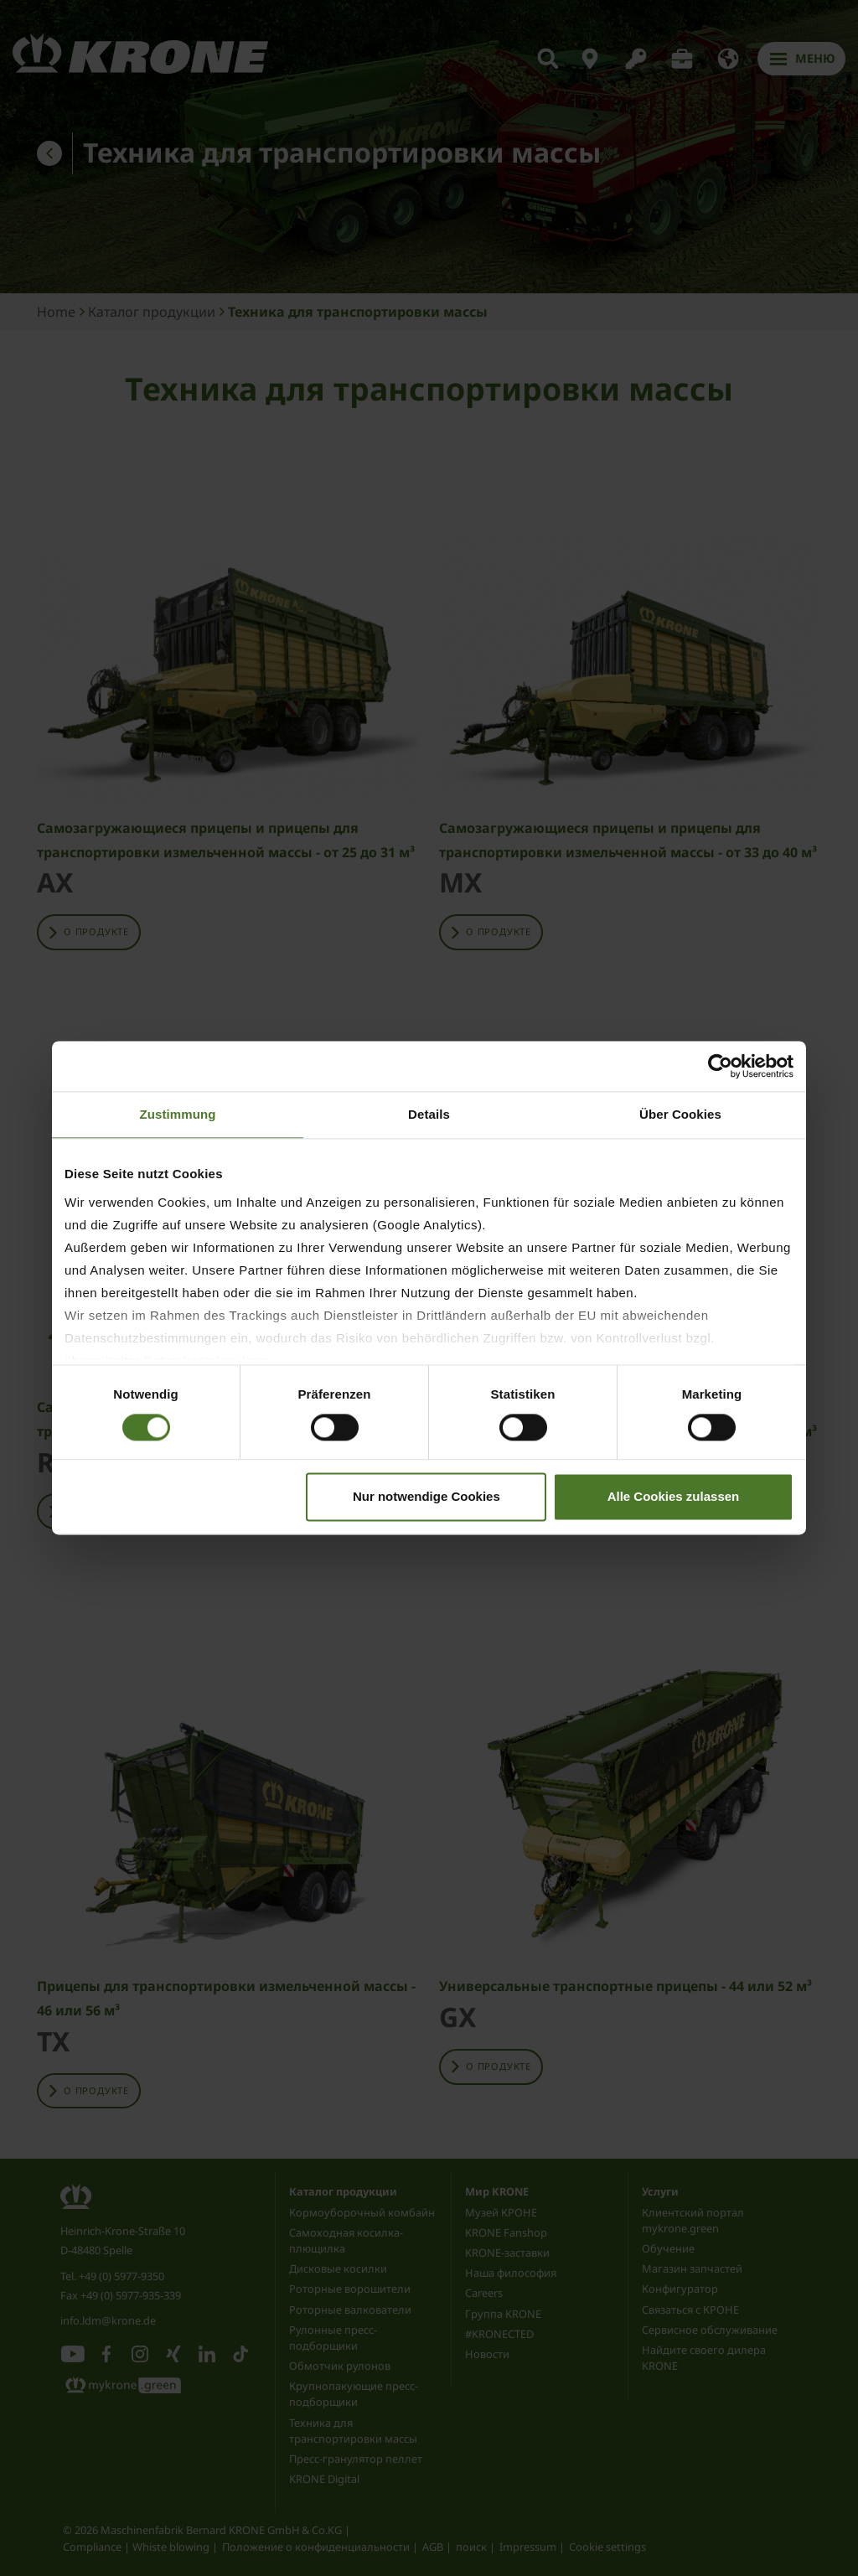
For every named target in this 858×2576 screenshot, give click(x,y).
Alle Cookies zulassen (673, 1497)
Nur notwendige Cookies (426, 1497)
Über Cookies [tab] (680, 1114)
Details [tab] (429, 1114)
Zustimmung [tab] (178, 1114)
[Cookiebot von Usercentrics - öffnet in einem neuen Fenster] (720, 1066)
